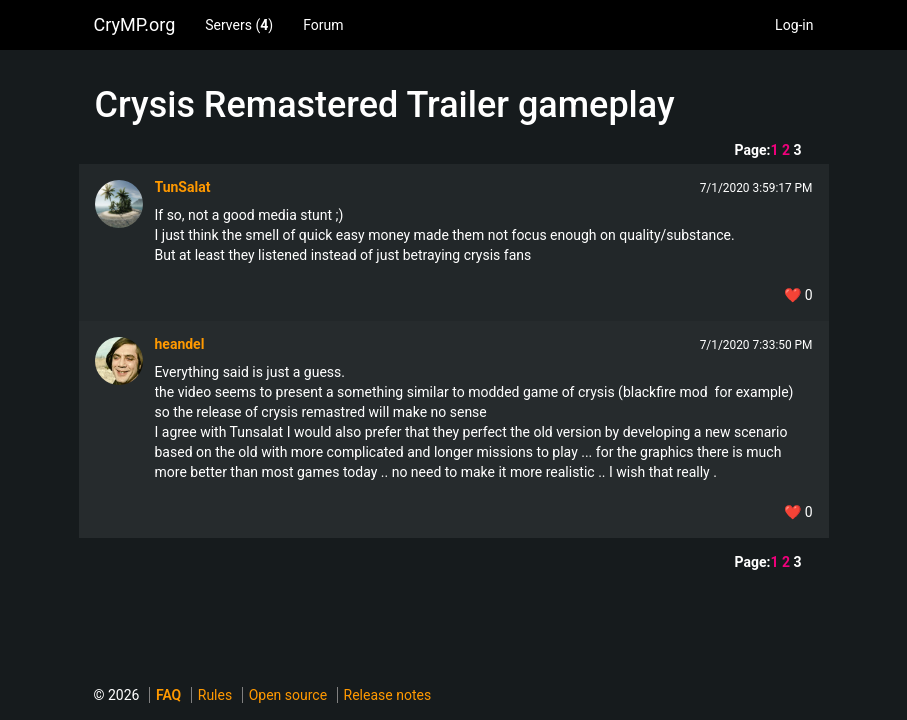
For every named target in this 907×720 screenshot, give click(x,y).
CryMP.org (135, 24)
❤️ (798, 295)
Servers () (239, 25)
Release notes (388, 695)
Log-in (794, 25)
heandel (180, 344)
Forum (323, 25)
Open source (288, 695)
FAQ (168, 695)
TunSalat (183, 187)
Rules (215, 695)
